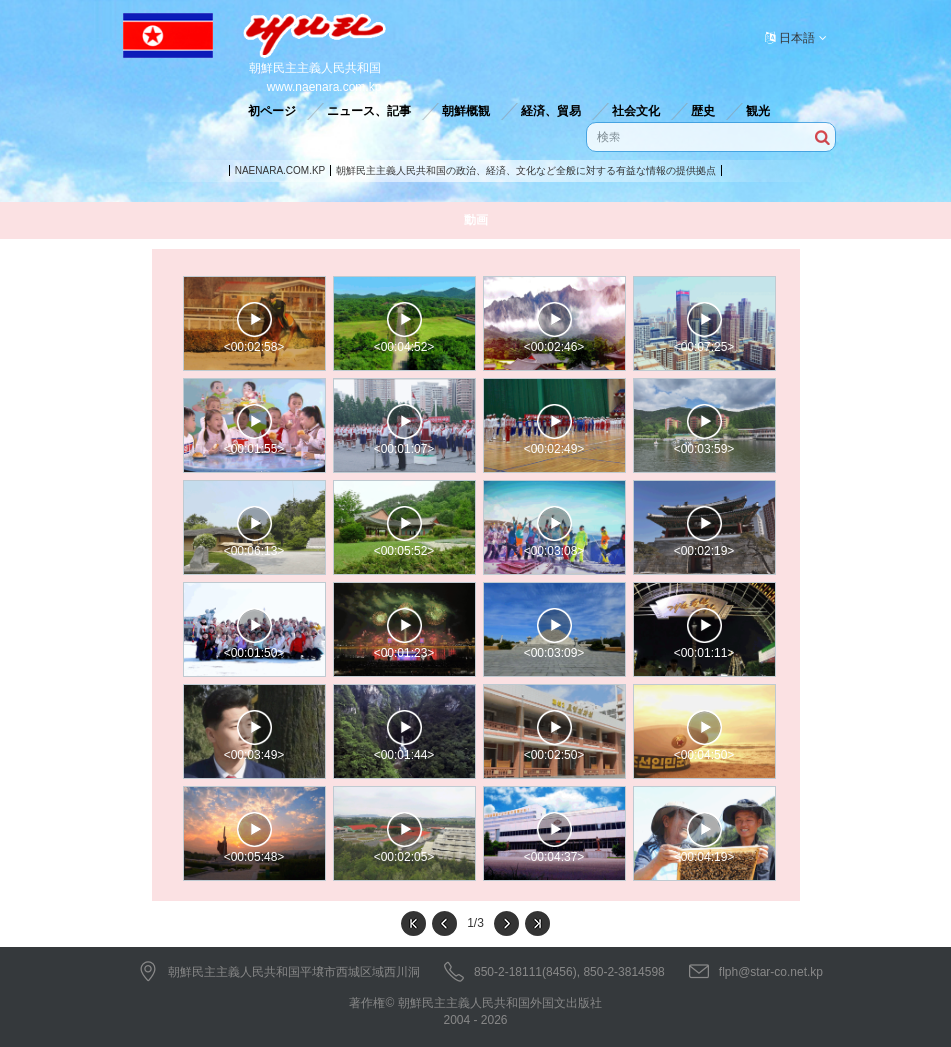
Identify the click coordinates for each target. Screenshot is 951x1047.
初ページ (272, 111)
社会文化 (636, 111)
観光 (758, 111)
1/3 (475, 923)
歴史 (703, 111)
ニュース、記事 (369, 111)
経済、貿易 (551, 111)
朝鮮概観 (466, 111)
